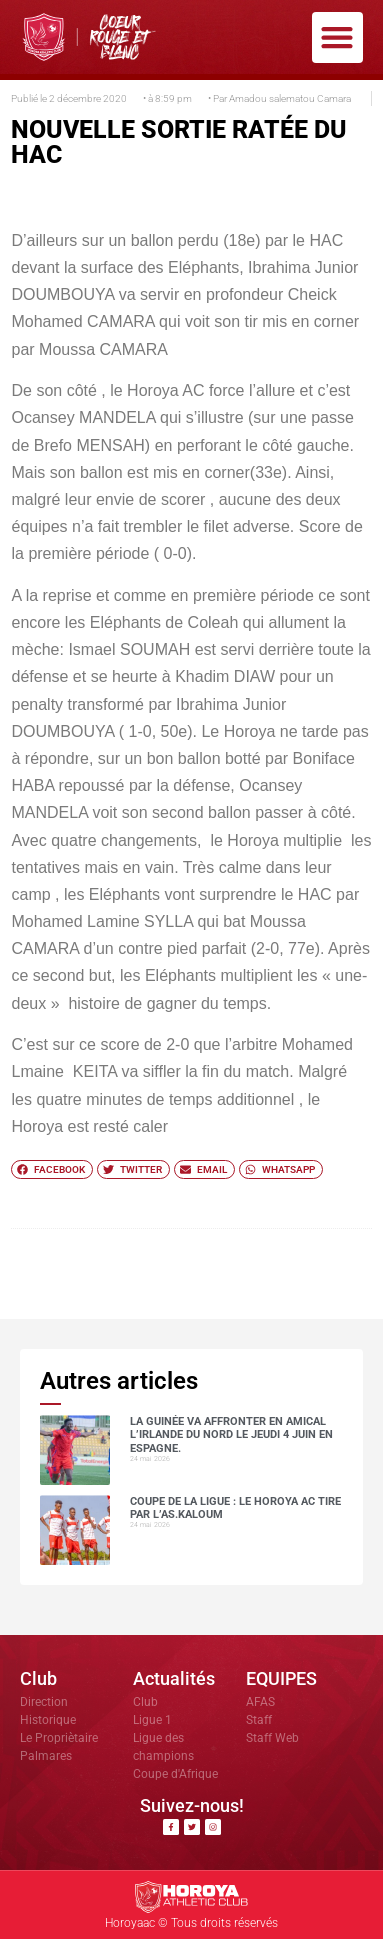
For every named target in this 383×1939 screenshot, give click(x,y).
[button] (337, 37)
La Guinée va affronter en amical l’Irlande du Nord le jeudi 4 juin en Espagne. (231, 1434)
